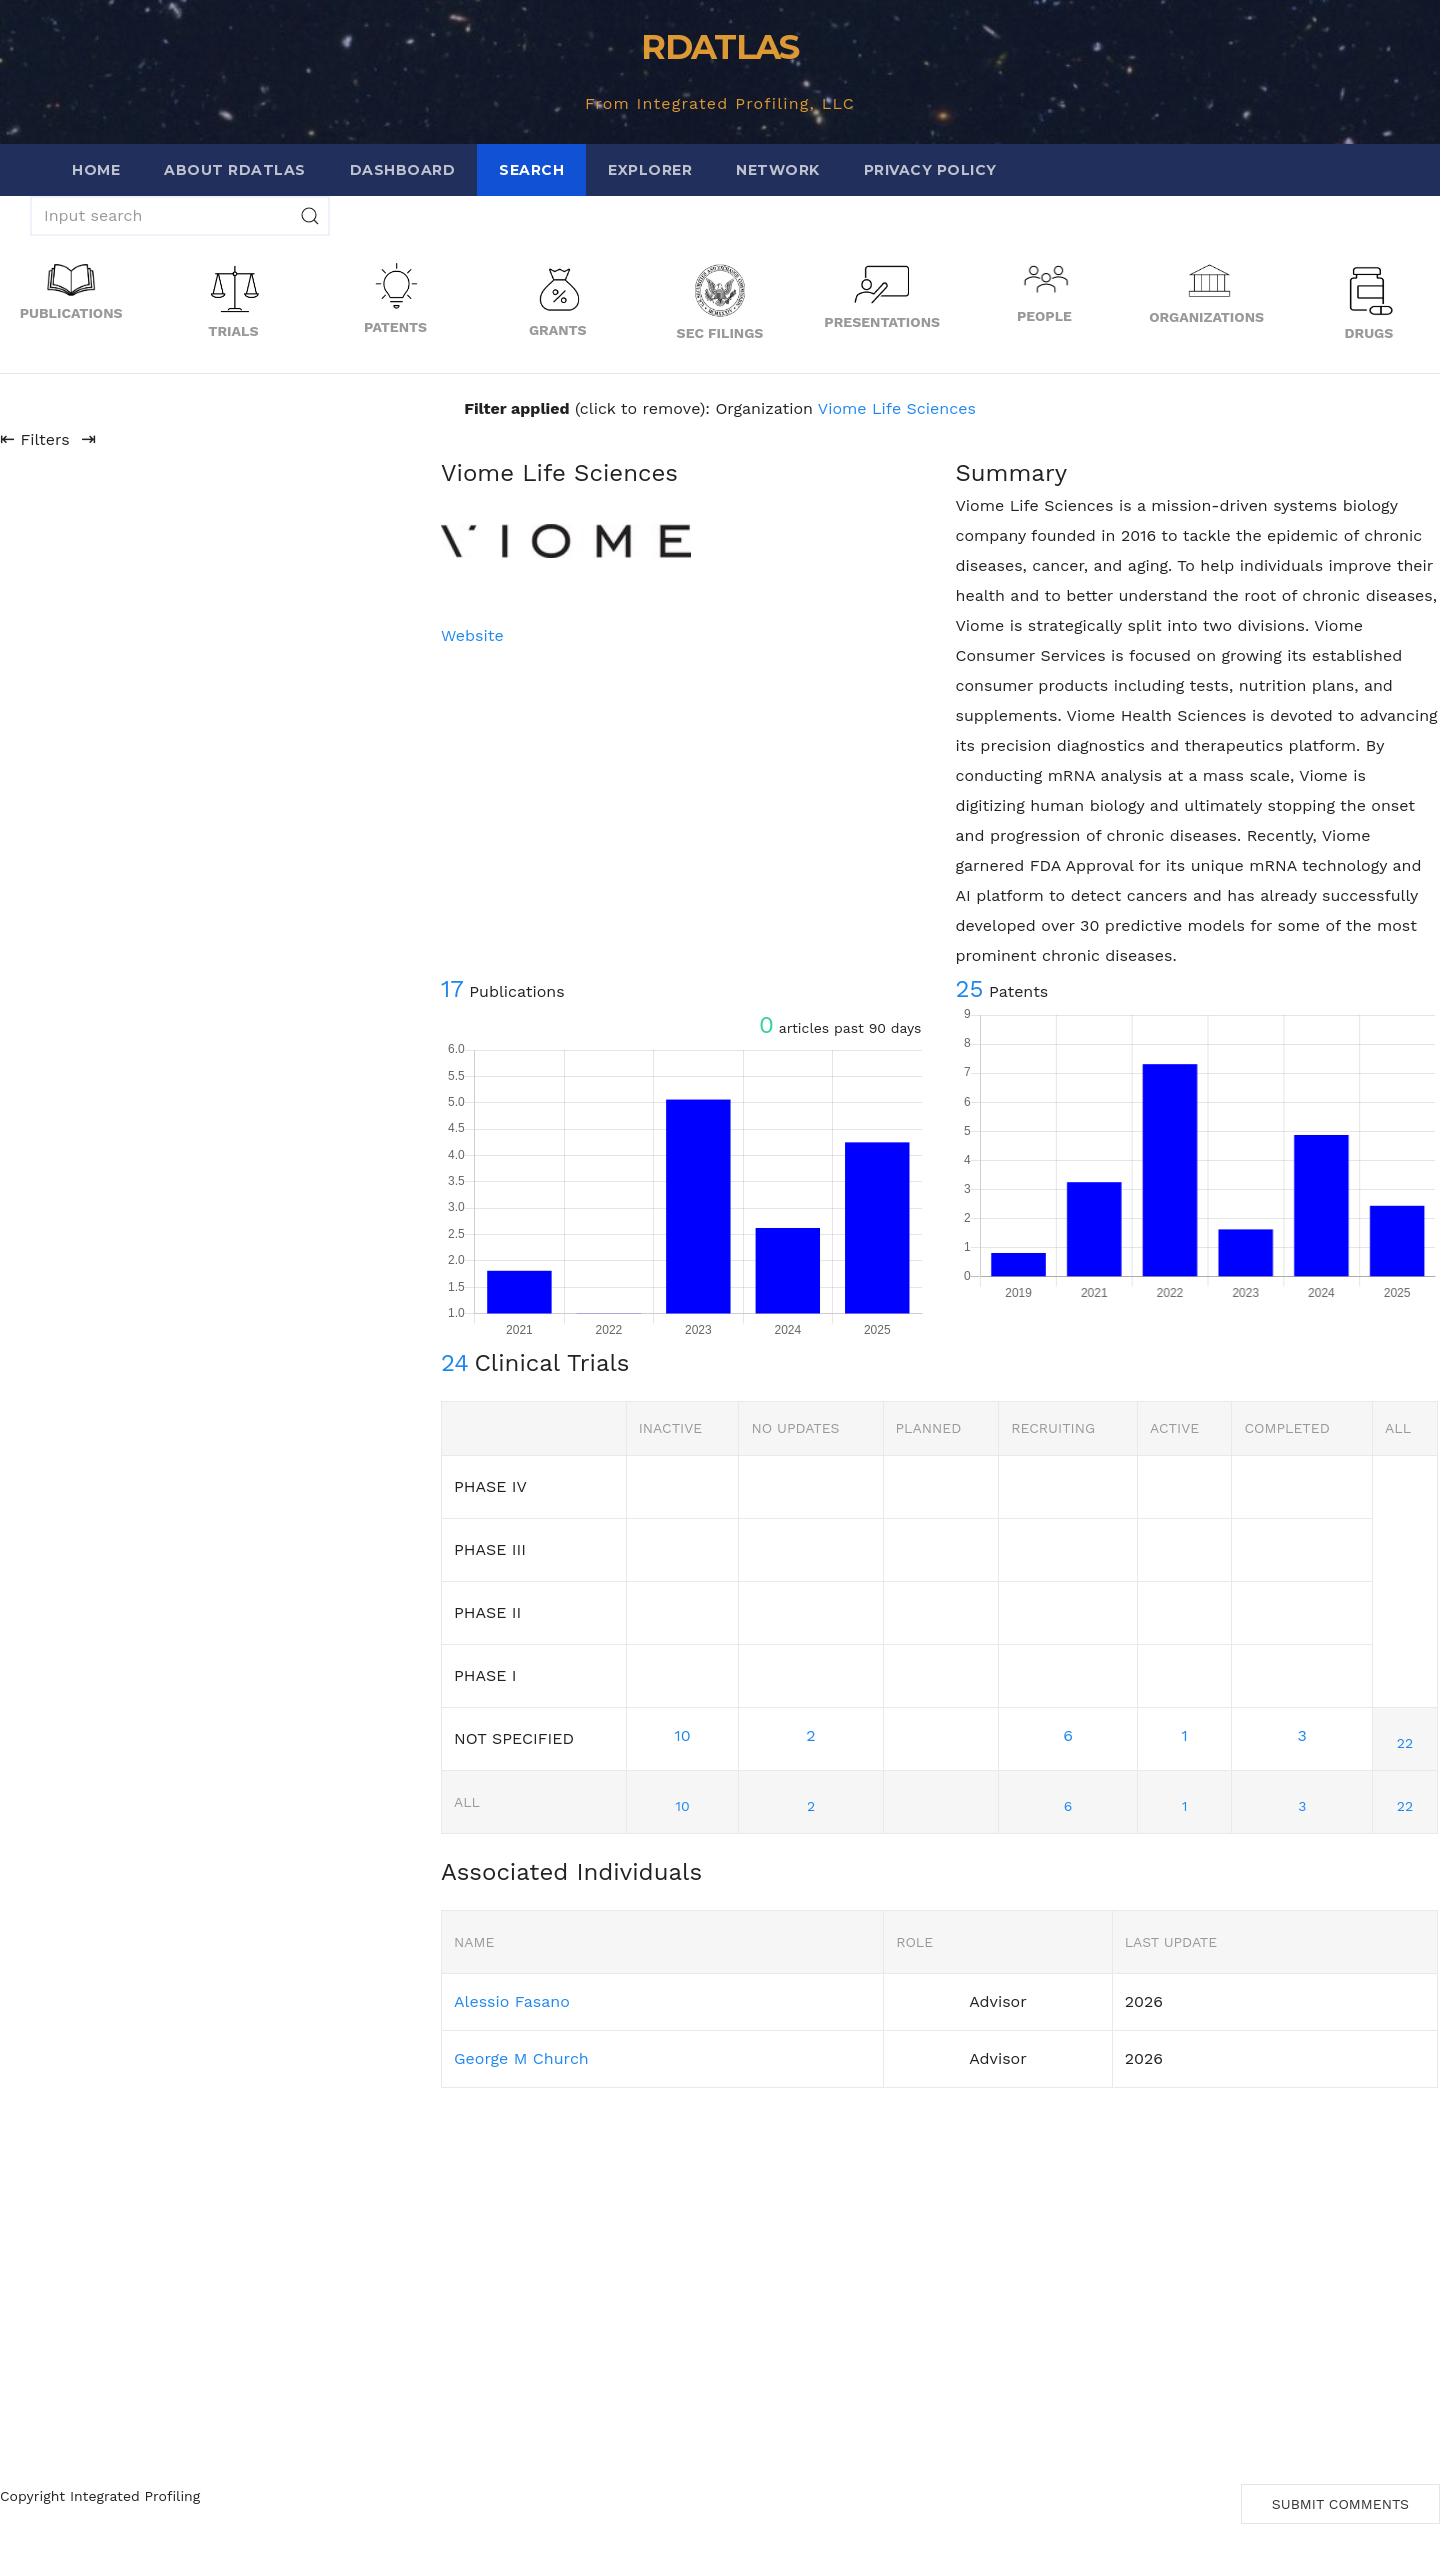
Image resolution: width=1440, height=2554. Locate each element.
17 (452, 989)
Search (531, 170)
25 (970, 989)
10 (682, 1735)
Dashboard (403, 170)
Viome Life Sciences (897, 408)
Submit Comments (1340, 2504)
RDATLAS (719, 47)
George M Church (521, 2058)
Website (472, 635)
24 (455, 1363)
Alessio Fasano (512, 2001)
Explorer (650, 170)
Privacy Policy (930, 170)
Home (96, 170)
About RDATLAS (235, 170)
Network (778, 170)
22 (1405, 1743)
